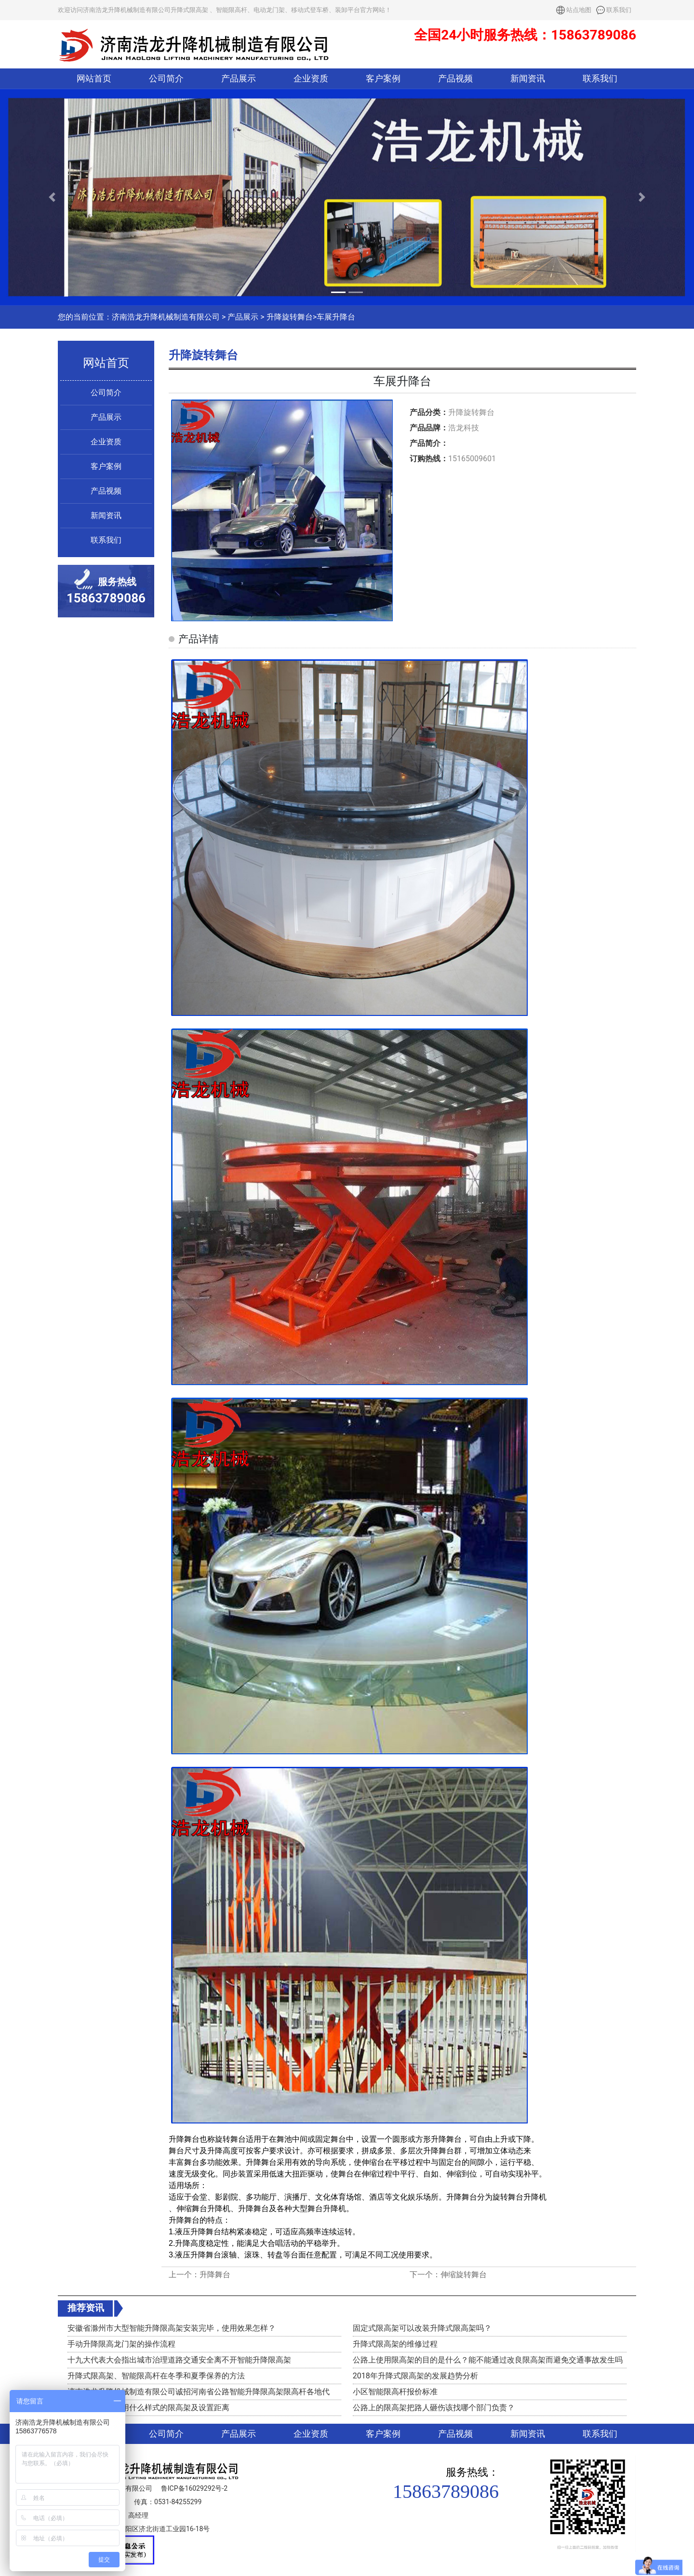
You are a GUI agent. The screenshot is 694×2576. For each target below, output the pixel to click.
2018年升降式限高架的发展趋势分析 (415, 2375)
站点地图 (578, 9)
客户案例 (383, 78)
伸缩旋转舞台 (463, 2274)
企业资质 (311, 78)
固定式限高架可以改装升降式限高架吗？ (422, 2328)
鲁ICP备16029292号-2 (194, 2488)
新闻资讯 (527, 78)
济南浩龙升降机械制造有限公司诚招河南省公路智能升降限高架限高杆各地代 (198, 2391)
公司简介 (166, 78)
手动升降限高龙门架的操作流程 (121, 2344)
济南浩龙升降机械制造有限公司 (166, 316)
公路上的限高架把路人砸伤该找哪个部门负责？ (434, 2407)
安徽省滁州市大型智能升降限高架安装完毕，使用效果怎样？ (171, 2328)
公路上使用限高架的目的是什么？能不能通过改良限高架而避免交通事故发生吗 (488, 2359)
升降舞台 (215, 2274)
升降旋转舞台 (290, 316)
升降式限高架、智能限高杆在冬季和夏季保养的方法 (156, 2375)
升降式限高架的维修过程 (395, 2344)
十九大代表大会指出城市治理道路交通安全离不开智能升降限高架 (179, 2359)
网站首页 (94, 78)
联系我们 (618, 9)
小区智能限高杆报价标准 (395, 2391)
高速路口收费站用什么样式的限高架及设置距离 (148, 2407)
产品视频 (455, 78)
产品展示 (238, 78)
